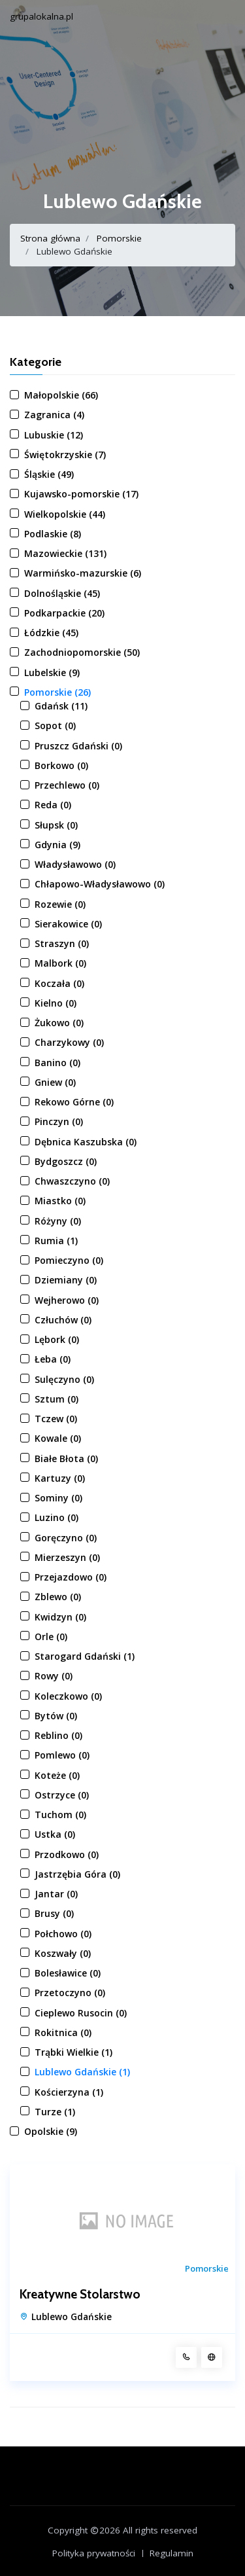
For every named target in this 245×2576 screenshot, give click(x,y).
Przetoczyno (70, 1992)
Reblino (58, 1735)
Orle (51, 1636)
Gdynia (57, 844)
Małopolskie (61, 395)
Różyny (58, 1221)
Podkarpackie (64, 613)
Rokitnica (63, 2032)
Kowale (58, 1438)
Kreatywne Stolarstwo (80, 2294)
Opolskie (50, 2131)
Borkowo (61, 765)
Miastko (60, 1200)
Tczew (56, 1418)
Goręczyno (66, 1537)
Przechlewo (67, 785)
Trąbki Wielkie (73, 2052)
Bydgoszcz (66, 1161)
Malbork (60, 963)
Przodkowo (67, 1854)
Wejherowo (67, 1300)
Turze (55, 2111)
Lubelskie (52, 672)
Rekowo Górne (74, 1102)
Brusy (54, 1913)
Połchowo (63, 1933)
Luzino (56, 1517)
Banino (57, 1062)
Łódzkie (51, 632)
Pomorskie (119, 238)
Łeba (53, 1359)
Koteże (57, 1775)
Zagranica (54, 414)
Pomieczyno (69, 1260)
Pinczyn (59, 1121)
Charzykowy (69, 1042)
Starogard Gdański (85, 1656)
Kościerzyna (69, 2092)
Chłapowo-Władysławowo (100, 884)
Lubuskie (53, 435)
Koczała (59, 983)
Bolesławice (68, 1973)
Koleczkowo (68, 1696)
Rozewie (60, 904)
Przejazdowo (70, 1577)
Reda (53, 804)
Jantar (56, 1893)
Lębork (57, 1339)
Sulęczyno (64, 1379)
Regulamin (171, 2553)
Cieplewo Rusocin (81, 2013)
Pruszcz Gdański (78, 746)
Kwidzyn (60, 1617)
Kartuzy (60, 1478)
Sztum (56, 1399)
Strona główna (50, 238)
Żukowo (59, 1022)
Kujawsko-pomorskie (81, 494)
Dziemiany (66, 1280)
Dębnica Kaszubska (86, 1142)
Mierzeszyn (67, 1557)
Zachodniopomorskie (82, 652)
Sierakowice (68, 924)
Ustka (55, 1834)
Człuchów (63, 1320)
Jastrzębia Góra (77, 1874)
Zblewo (58, 1596)
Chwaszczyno (72, 1181)
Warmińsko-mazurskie (82, 573)
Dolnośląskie (62, 593)
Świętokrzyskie (65, 454)
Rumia (56, 1240)
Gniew (55, 1082)
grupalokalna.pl (41, 16)
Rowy (54, 1676)
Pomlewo (62, 1755)
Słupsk (56, 825)
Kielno (55, 1003)
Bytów (56, 1715)
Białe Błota (66, 1458)
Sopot (55, 725)
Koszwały (63, 1953)
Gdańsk (61, 706)
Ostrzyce (62, 1795)
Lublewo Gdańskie (82, 2072)
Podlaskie (52, 534)
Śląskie (49, 474)
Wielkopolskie (64, 514)
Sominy (58, 1498)
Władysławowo (75, 864)
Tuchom (60, 1814)
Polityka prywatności (93, 2553)
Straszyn (62, 943)
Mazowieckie (65, 553)
